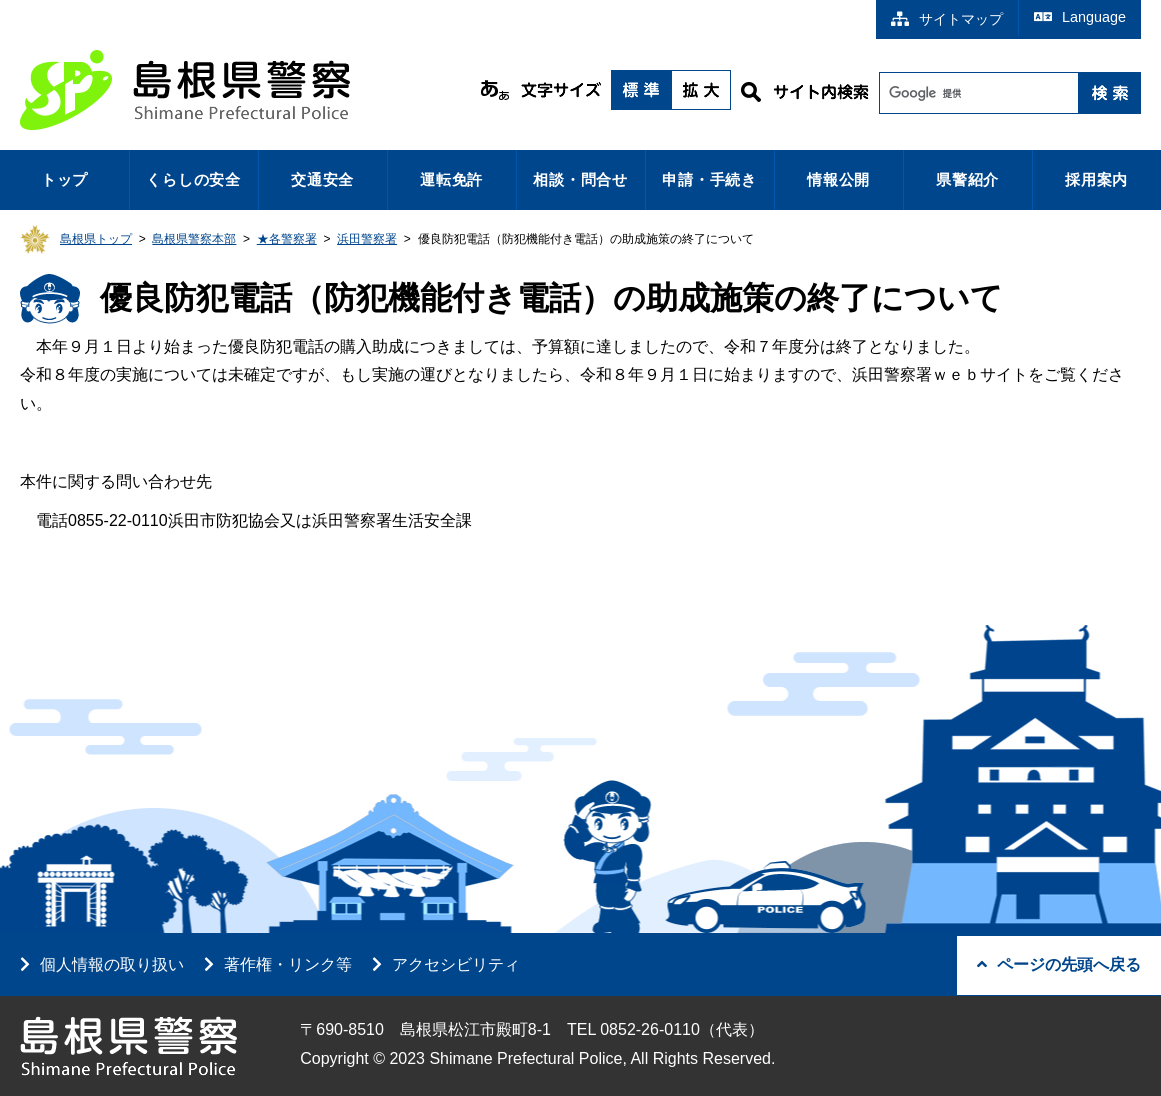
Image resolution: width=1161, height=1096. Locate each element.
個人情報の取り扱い (112, 964)
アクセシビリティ (456, 964)
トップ (64, 179)
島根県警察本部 (194, 239)
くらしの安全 (193, 179)
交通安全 (322, 179)
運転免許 (451, 179)
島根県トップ (96, 239)
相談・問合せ (580, 179)
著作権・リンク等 (288, 964)
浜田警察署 (367, 239)
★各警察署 (287, 239)
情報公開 (838, 179)
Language (1080, 17)
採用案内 (1096, 179)
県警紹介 (967, 179)
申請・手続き (709, 179)
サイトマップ (947, 19)
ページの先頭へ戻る (1059, 964)
